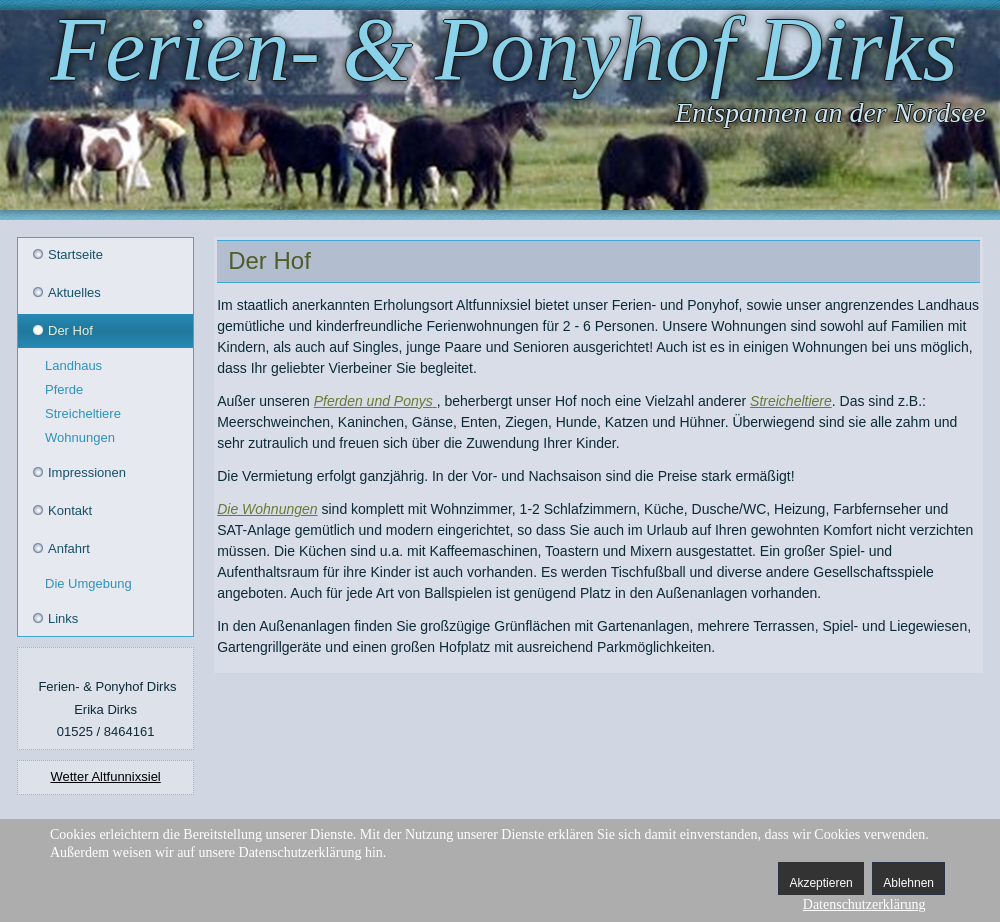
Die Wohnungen (267, 509)
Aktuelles (74, 292)
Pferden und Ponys (373, 401)
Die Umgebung (88, 583)
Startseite (75, 254)
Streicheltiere (83, 413)
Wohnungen (80, 437)
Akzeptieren (820, 883)
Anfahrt (69, 548)
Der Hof (70, 330)
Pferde (64, 389)
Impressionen (87, 472)
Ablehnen (908, 883)
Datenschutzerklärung (864, 904)
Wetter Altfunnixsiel (105, 776)
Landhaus (73, 365)
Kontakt (70, 510)
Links (63, 618)
